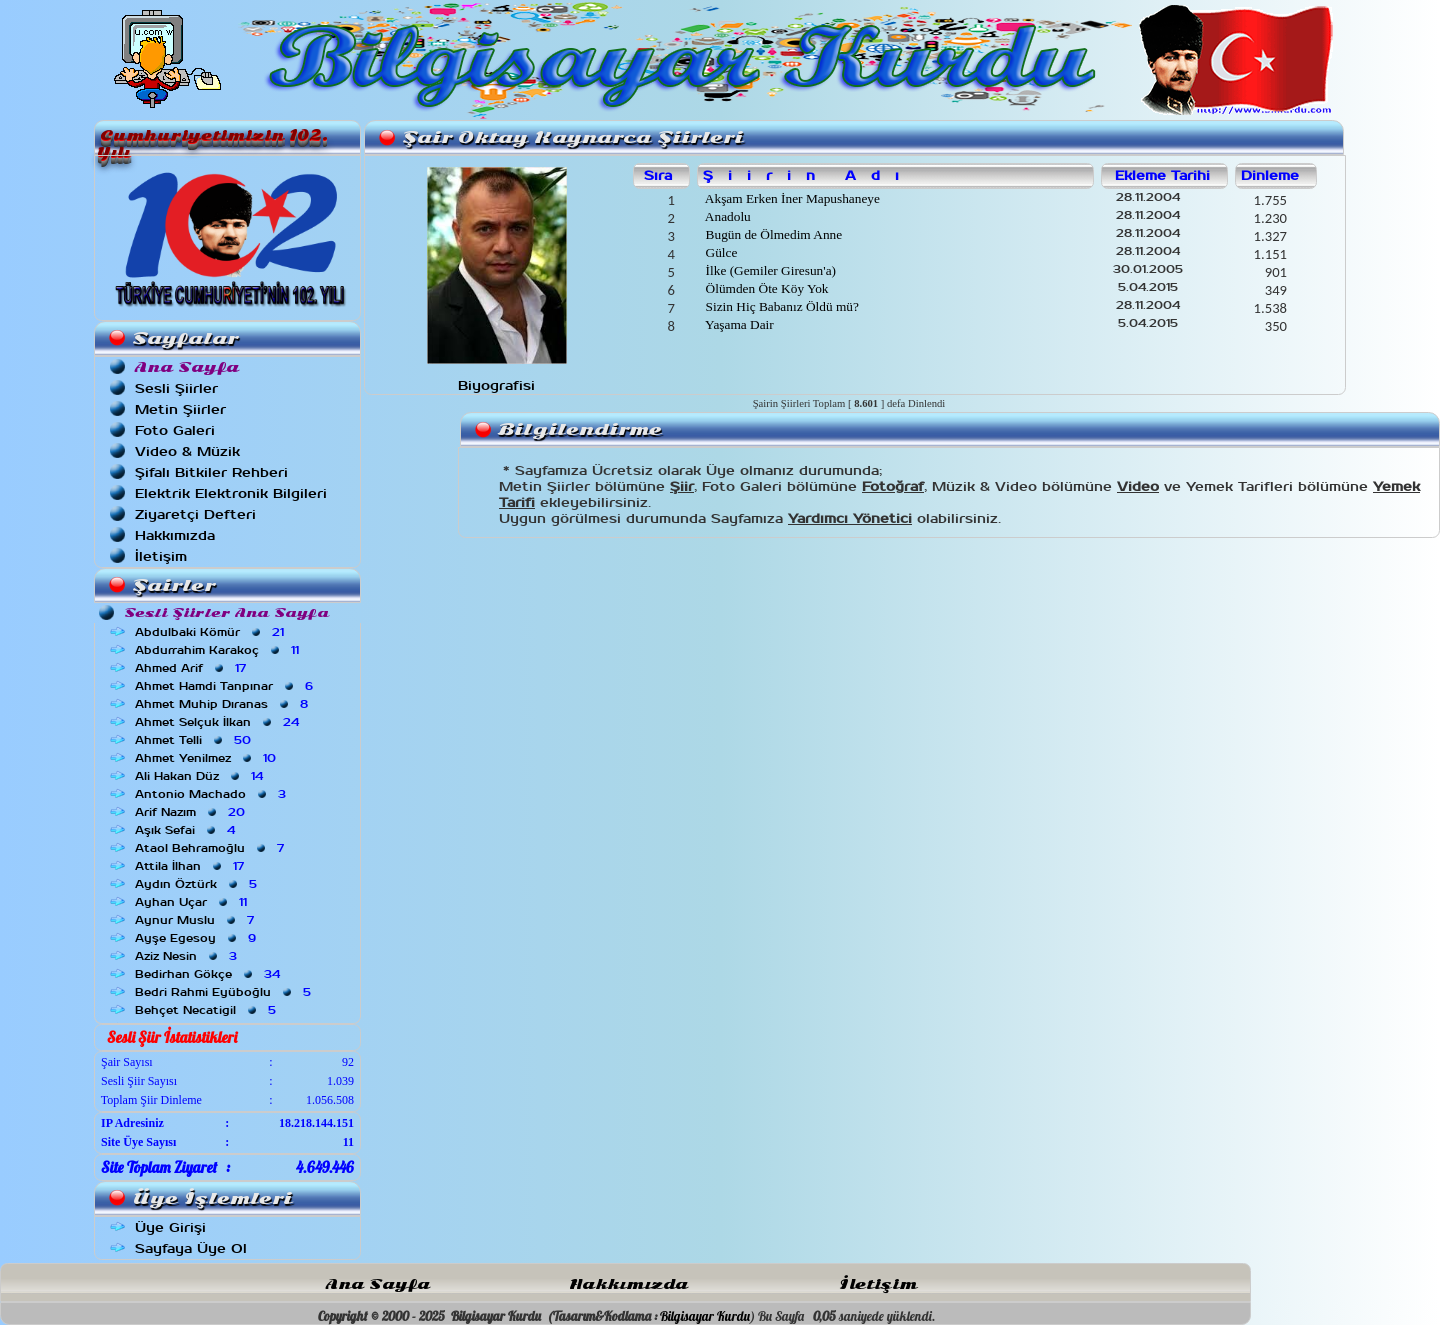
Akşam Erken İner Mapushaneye (791, 198)
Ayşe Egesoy (197, 938)
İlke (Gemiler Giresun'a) (769, 270)
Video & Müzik (187, 451)
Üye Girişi (170, 1227)
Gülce (719, 252)
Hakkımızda (175, 535)
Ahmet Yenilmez (207, 758)
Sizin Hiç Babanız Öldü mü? (780, 306)
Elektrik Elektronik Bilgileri (231, 493)
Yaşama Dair (737, 324)
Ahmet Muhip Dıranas (223, 704)
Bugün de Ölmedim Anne (772, 234)
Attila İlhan (191, 866)
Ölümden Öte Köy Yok (765, 288)
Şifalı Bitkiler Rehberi (211, 472)
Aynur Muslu (196, 920)
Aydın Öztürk (198, 884)
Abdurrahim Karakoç (219, 650)
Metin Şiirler (180, 409)
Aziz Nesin (188, 956)
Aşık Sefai (187, 830)
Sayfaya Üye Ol (191, 1248)
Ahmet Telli (195, 740)
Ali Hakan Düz (201, 776)
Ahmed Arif (192, 668)
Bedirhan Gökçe (209, 974)
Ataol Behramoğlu (211, 848)
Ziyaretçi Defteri (195, 514)
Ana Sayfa (378, 1284)
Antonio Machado (212, 794)
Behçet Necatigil (207, 1010)
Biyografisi (496, 385)
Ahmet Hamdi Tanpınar (226, 686)
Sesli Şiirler (176, 388)
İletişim (161, 556)
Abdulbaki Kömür (211, 632)
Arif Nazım (192, 812)
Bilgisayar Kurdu (705, 1316)
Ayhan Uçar (193, 902)
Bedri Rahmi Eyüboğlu (225, 992)
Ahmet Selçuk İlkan (219, 722)
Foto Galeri (175, 430)
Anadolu (726, 216)
